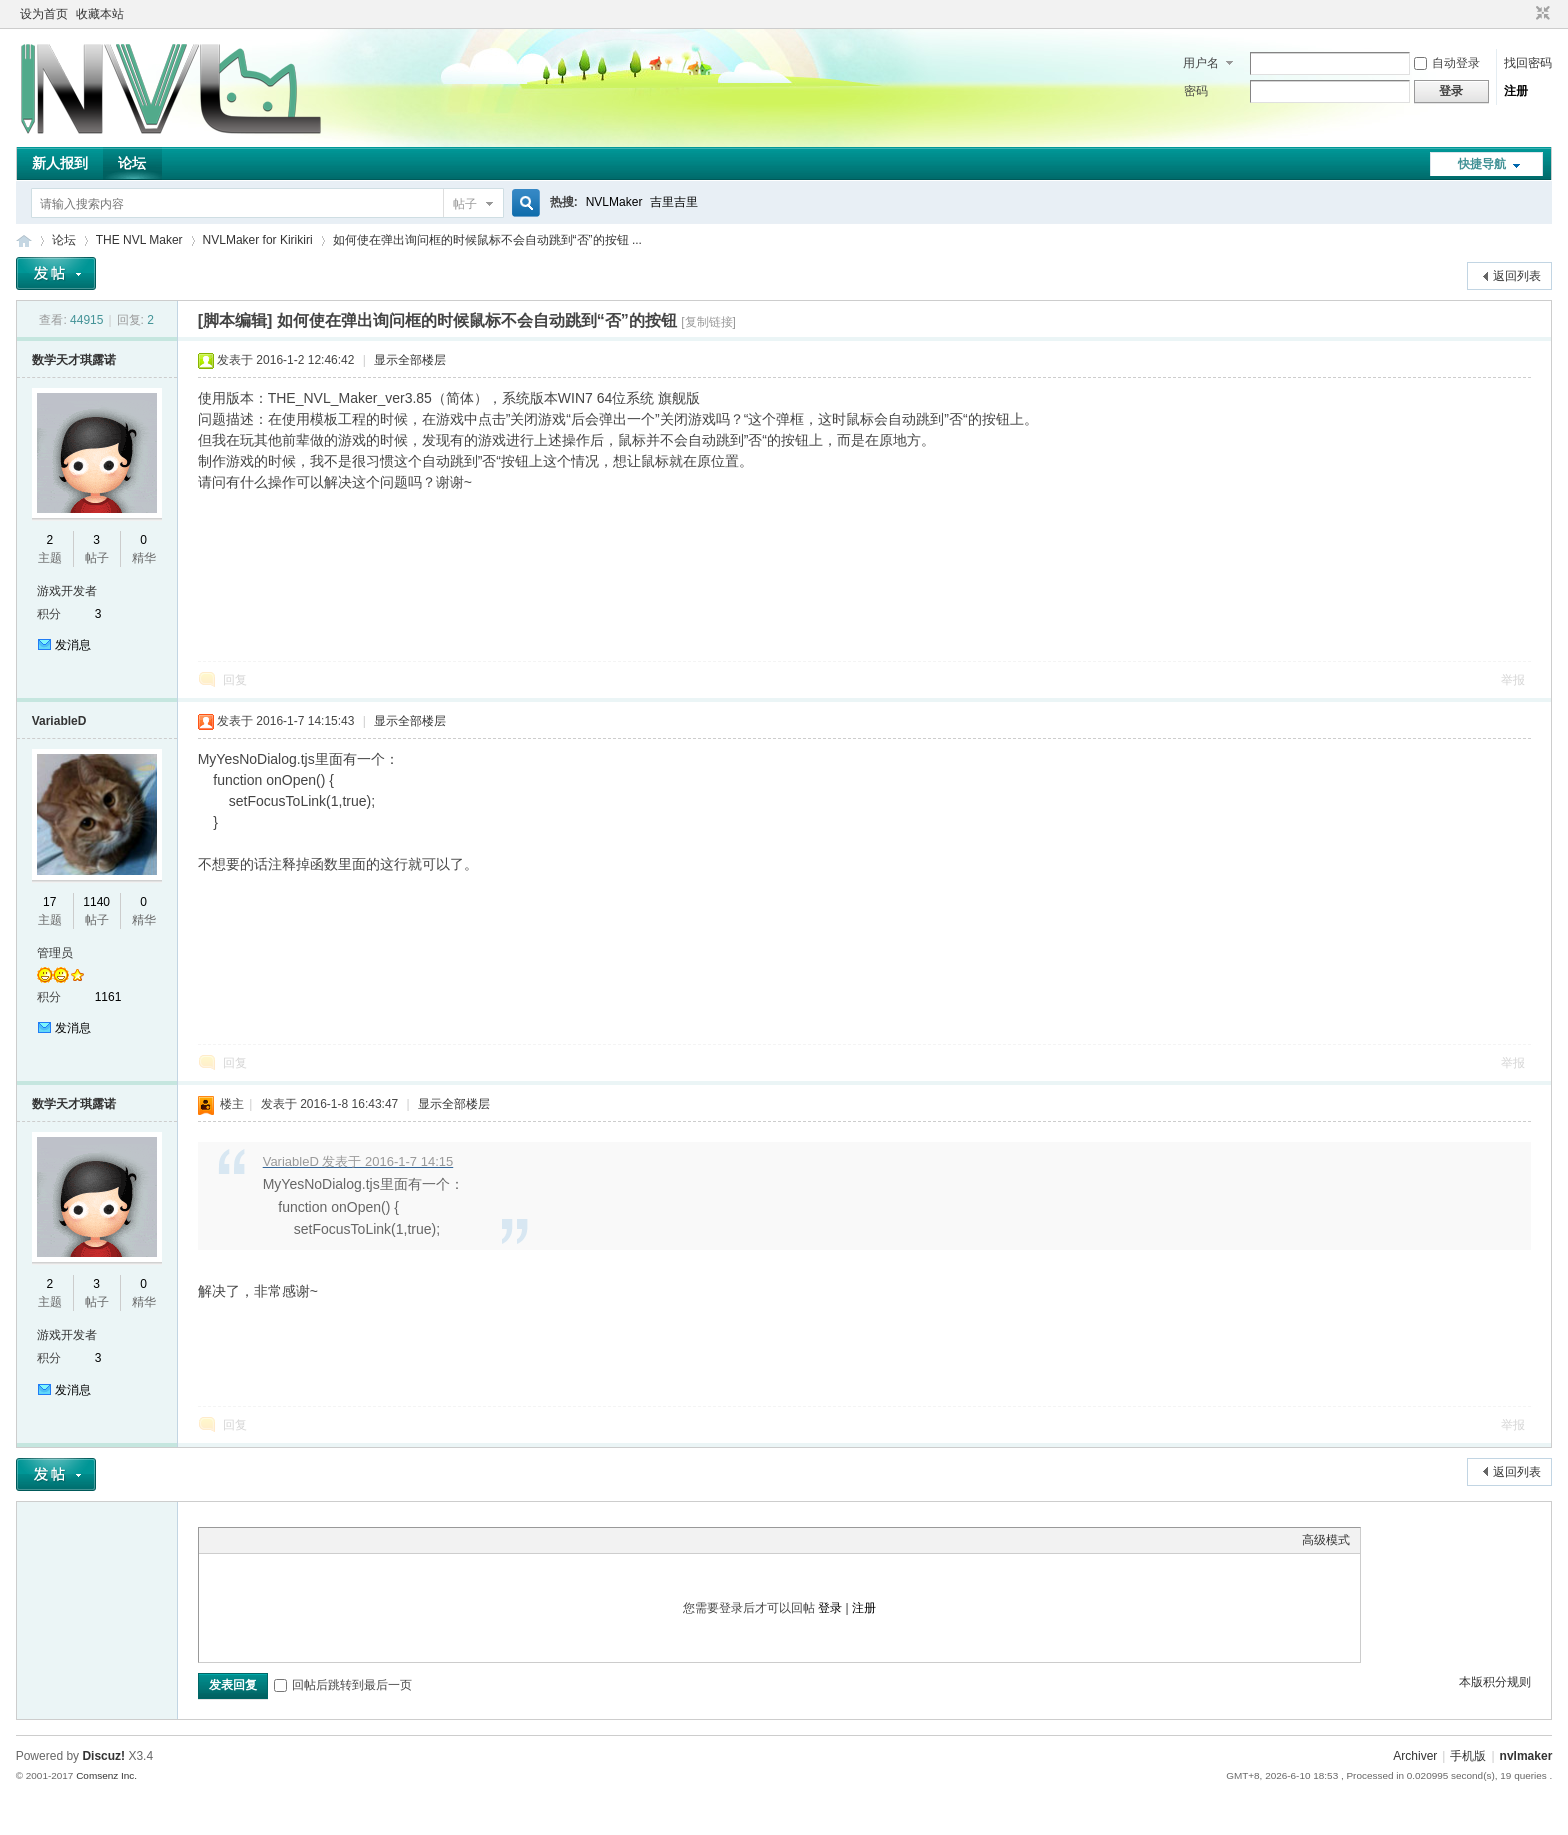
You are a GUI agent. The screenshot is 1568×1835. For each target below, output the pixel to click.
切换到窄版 (1540, 14)
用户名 (1201, 63)
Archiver (1415, 1756)
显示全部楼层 (410, 360)
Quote (309, 1540)
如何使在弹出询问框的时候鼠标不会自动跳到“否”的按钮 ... (487, 240)
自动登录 (1447, 63)
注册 (1516, 91)
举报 (1513, 680)
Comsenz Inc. (106, 1775)
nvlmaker (1526, 1756)
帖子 (465, 204)
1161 (108, 997)
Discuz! (103, 1756)
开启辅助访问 (1524, 14)
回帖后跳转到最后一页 (343, 1685)
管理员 (55, 953)
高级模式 (1326, 1540)
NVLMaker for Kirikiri (258, 240)
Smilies (359, 1540)
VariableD (59, 721)
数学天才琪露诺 (74, 360)
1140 (96, 902)
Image (259, 1540)
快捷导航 (1482, 164)
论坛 (132, 163)
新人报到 (60, 163)
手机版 (1468, 1756)
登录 (830, 1608)
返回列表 (1517, 276)
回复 (235, 680)
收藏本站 (100, 14)
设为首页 (44, 14)
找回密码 (1528, 63)
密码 (1196, 91)
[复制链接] (708, 322)
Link (284, 1540)
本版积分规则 (1495, 1682)
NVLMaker (614, 202)
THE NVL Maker (24, 240)
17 (49, 902)
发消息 (73, 645)
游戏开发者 (67, 591)
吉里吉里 (674, 202)
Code (334, 1540)
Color (234, 1540)
